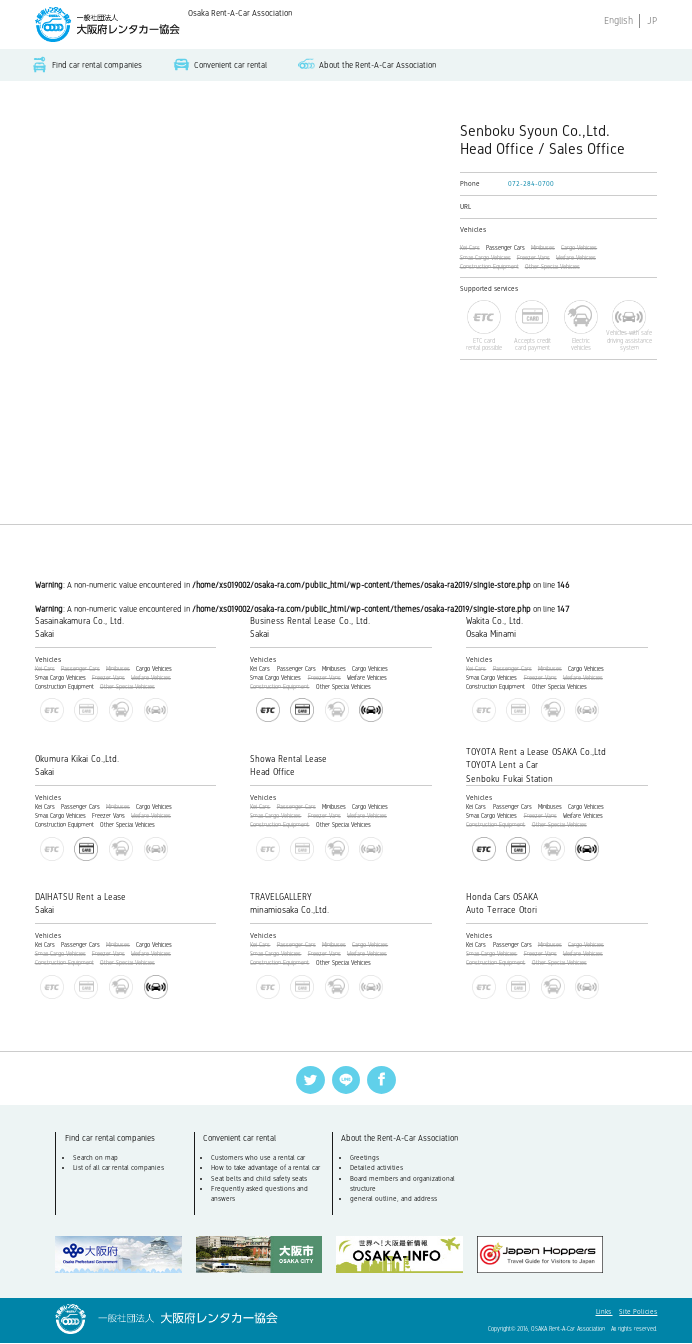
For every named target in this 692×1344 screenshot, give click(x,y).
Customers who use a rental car (258, 1158)
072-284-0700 (531, 184)
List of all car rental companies (118, 1169)
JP (652, 20)
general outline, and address (393, 1200)
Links (604, 1313)
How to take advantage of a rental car (265, 1169)
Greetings (364, 1158)
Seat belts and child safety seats (259, 1179)
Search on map (95, 1158)
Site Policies (638, 1313)
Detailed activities (376, 1169)
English (618, 20)
